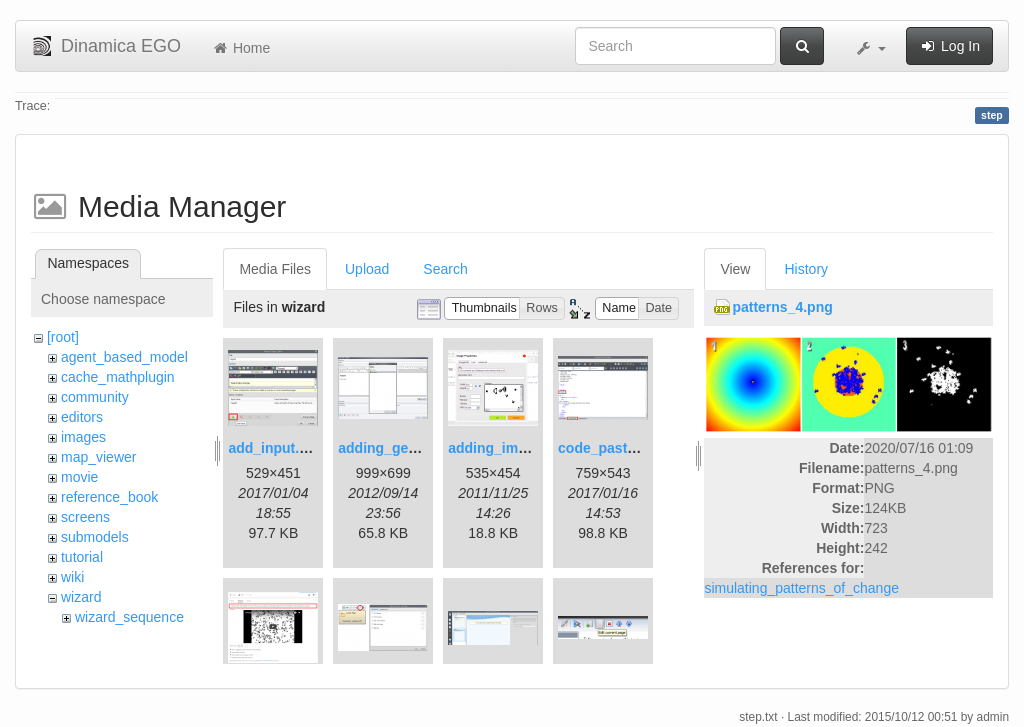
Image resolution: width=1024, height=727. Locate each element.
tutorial (82, 557)
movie (79, 477)
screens (85, 517)
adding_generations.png (419, 448)
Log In (949, 46)
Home (240, 48)
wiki (72, 577)
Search (445, 269)
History (806, 269)
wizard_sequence (129, 617)
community (95, 397)
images (83, 437)
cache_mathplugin (118, 377)
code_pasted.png (615, 448)
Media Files (275, 269)
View (735, 269)
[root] (63, 337)
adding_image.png (510, 448)
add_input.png (276, 448)
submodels (95, 537)
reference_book (109, 497)
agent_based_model (124, 357)
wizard (81, 597)
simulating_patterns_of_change (801, 588)
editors (82, 417)
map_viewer (98, 457)
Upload (367, 269)
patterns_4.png (782, 307)
